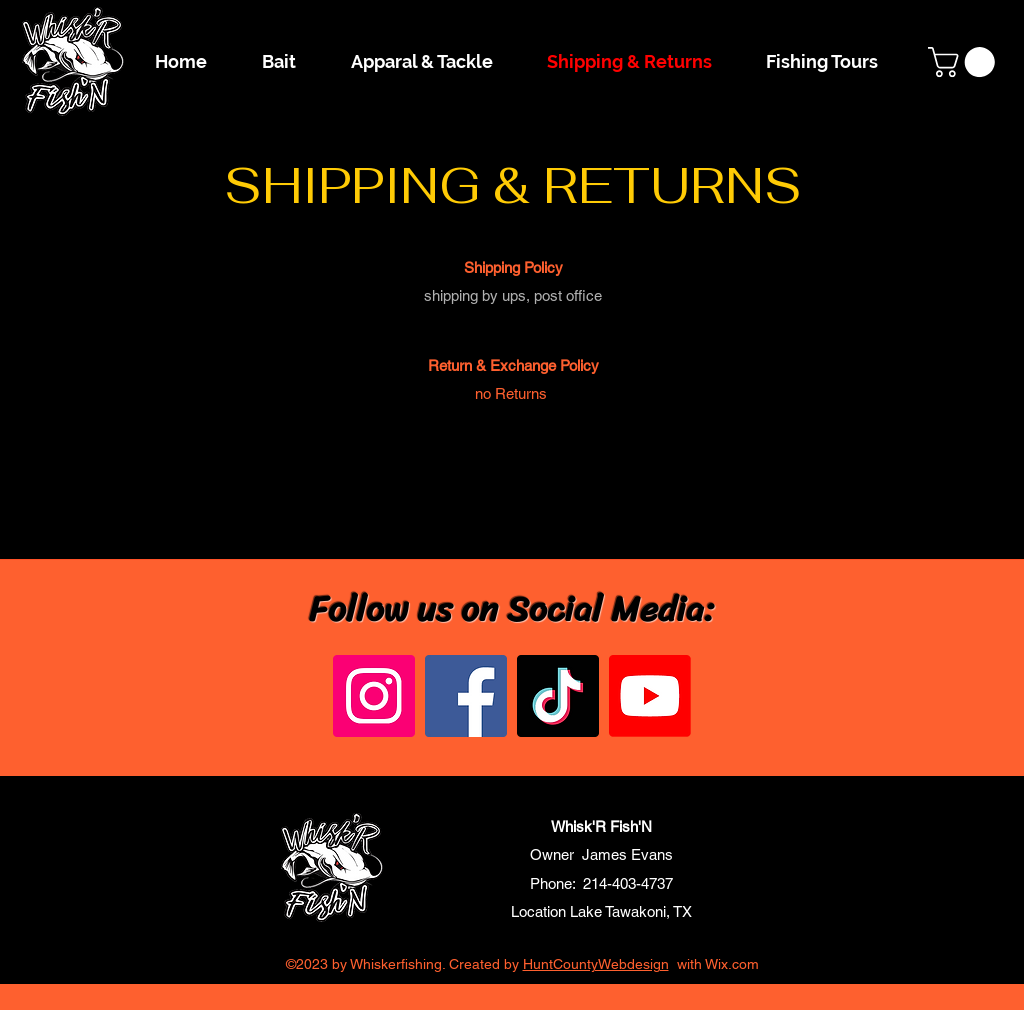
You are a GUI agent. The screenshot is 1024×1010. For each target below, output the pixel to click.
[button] (965, 62)
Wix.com (732, 964)
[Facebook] (466, 696)
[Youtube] (650, 696)
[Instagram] (374, 696)
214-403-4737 (628, 883)
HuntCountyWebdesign (596, 964)
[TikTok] (558, 696)
